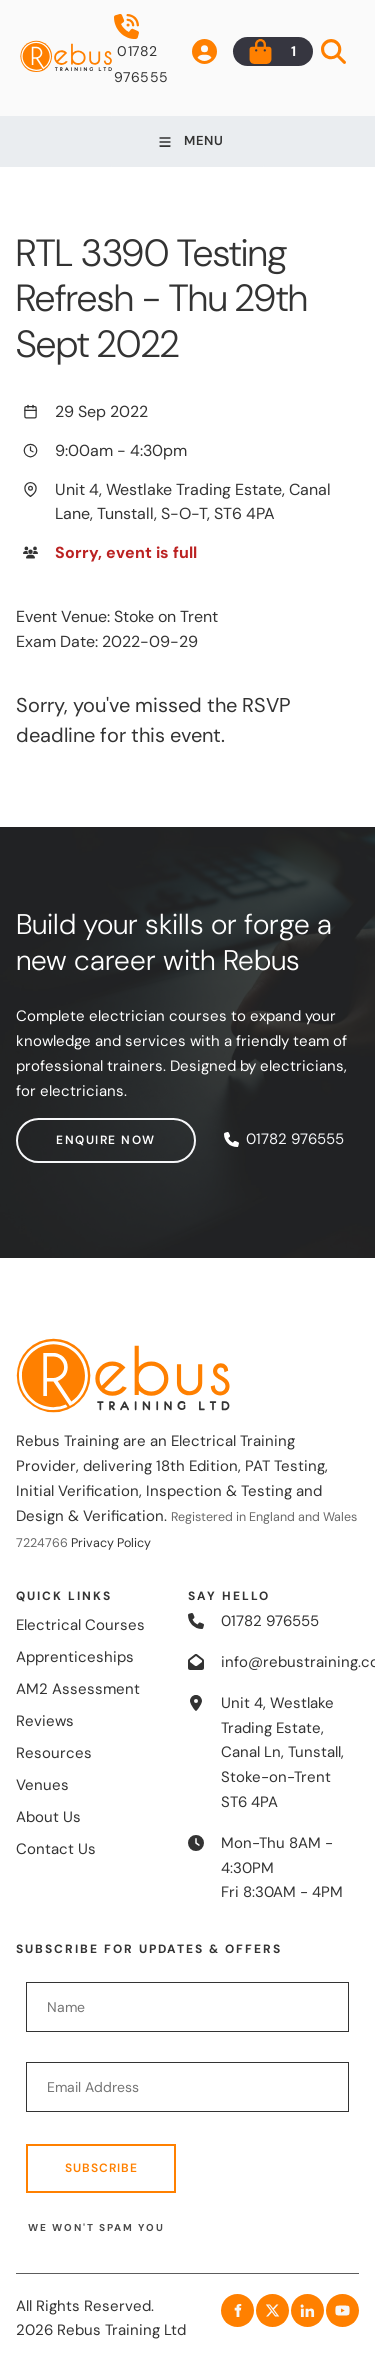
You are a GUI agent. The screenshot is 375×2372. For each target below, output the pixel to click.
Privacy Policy (111, 1543)
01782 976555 (141, 50)
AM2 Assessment (78, 1689)
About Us (48, 1817)
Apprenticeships (75, 1657)
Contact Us (56, 1849)
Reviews (45, 1721)
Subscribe (101, 2168)
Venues (42, 1785)
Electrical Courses (80, 1625)
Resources (54, 1753)
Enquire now (66, 1130)
